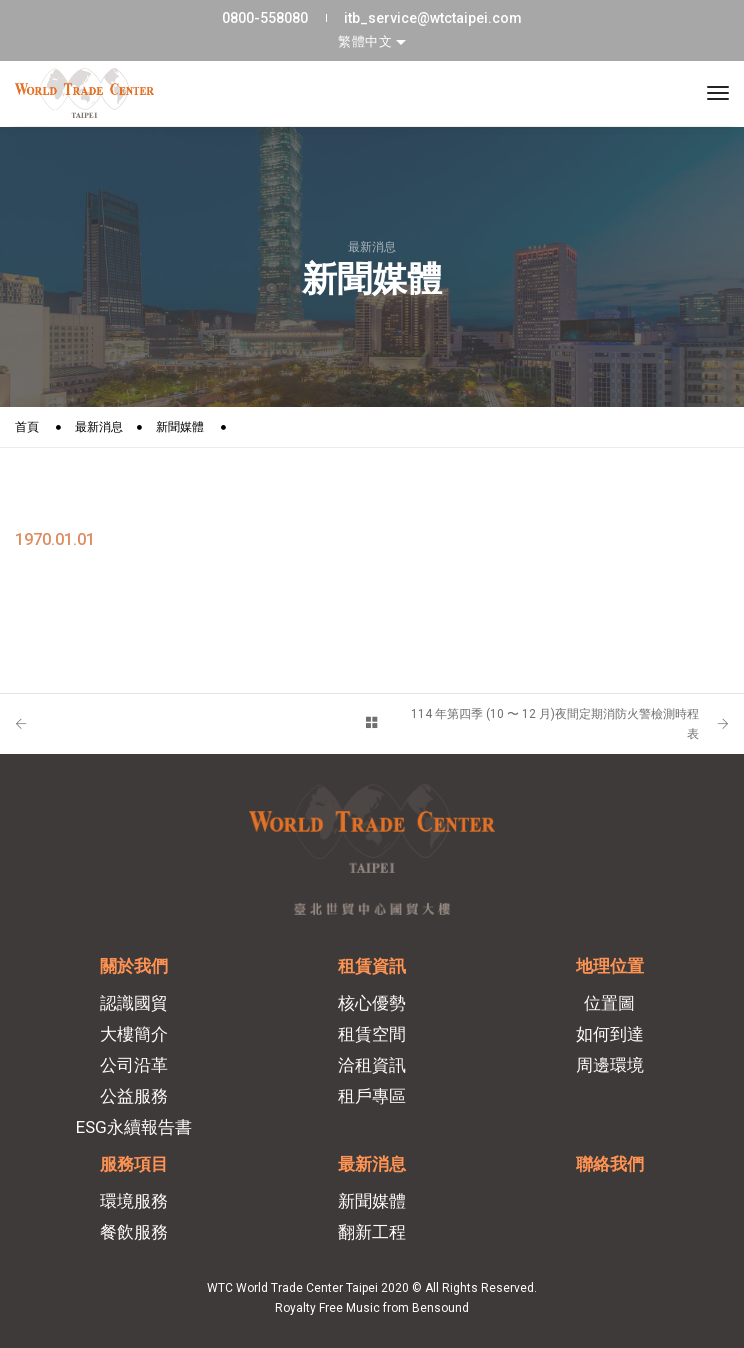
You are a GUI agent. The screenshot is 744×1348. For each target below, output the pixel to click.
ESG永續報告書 (134, 1127)
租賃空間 (372, 1034)
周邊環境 (610, 1065)
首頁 (27, 427)
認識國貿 (134, 1003)
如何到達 (610, 1034)
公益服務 (134, 1096)
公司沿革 (134, 1065)
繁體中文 (367, 41)
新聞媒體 (180, 427)
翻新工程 (372, 1232)
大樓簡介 (134, 1034)
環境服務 (134, 1201)
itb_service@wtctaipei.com (433, 18)
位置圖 (609, 1003)
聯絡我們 (610, 1164)
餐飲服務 (134, 1232)
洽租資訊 (372, 1065)
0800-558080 (265, 18)
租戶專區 (372, 1096)
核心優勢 (372, 1003)
